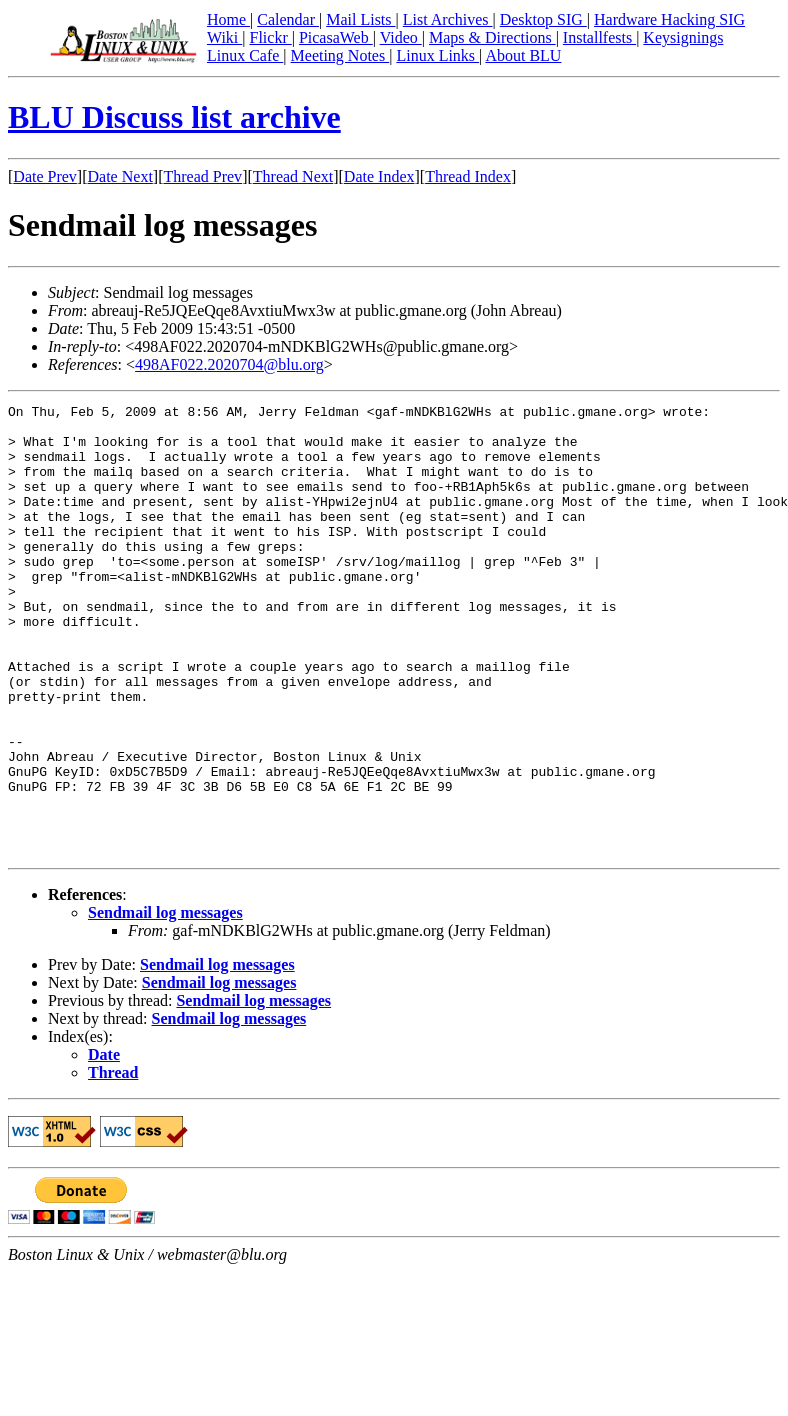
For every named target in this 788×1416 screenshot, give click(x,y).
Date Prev (45, 176)
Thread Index (468, 176)
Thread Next (293, 176)
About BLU (523, 55)
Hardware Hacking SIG (669, 19)
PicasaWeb (336, 37)
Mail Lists (360, 19)
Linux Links (437, 55)
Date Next (120, 176)
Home (228, 19)
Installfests (599, 37)
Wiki (224, 37)
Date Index (379, 176)
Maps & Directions (492, 37)
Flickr (270, 37)
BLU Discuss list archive (174, 117)
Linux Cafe (245, 55)
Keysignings (683, 37)
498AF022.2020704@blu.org (229, 364)
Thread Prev (202, 176)
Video (401, 37)
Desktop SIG (543, 19)
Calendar (288, 19)
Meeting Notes (340, 55)
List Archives (448, 19)
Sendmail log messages (165, 1002)
